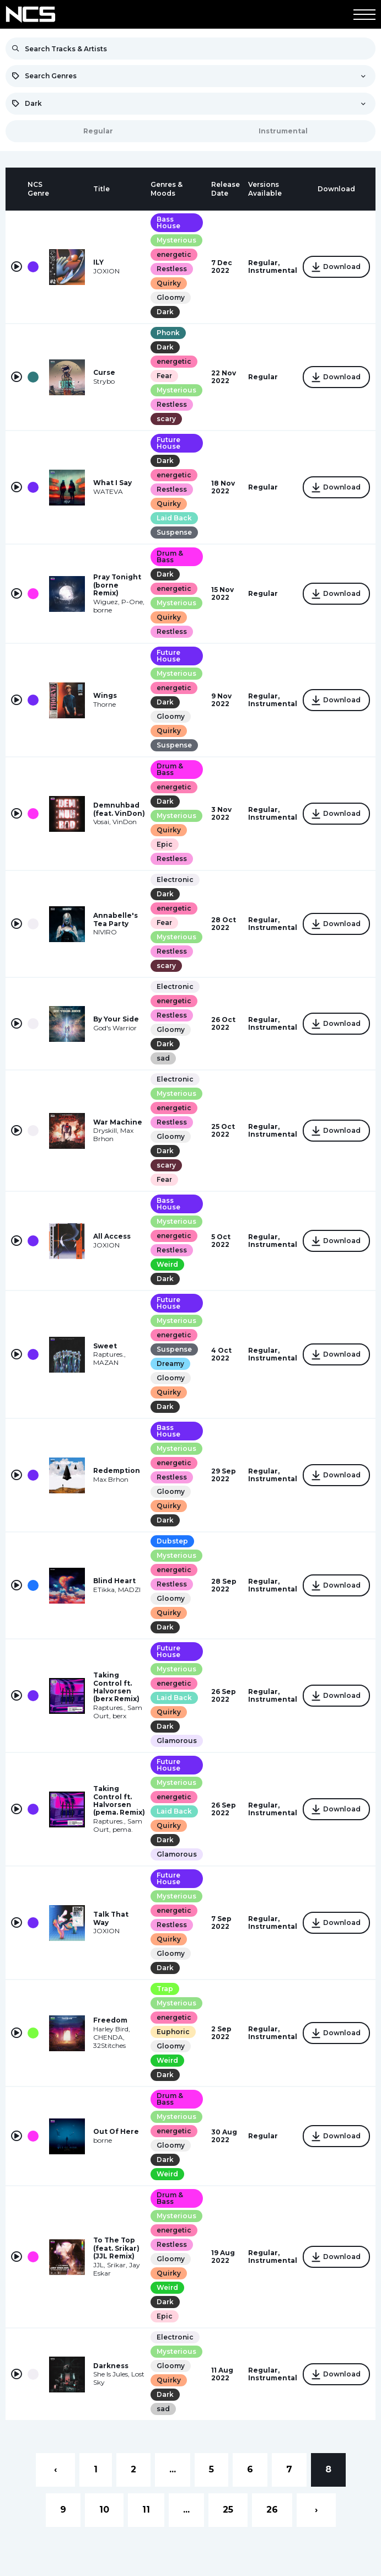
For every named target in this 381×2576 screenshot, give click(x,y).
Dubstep (172, 1541)
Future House (168, 442)
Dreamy (170, 1363)
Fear (164, 376)
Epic (165, 844)
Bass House (168, 222)
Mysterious (176, 240)
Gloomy (171, 297)
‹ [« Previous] (55, 2469)
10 (104, 2509)
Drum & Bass (170, 556)
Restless (172, 269)
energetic (174, 254)
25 (228, 2509)
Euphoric (173, 2032)
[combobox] (190, 76)
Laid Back (174, 518)
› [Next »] (316, 2509)
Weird (167, 1264)
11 (146, 2509)
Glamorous (177, 1740)
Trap (165, 1989)
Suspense (174, 532)
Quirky (169, 283)
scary (166, 419)
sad (163, 1058)
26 (272, 2509)
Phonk (168, 333)
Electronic (175, 879)
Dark (165, 312)
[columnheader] (17, 189)
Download (336, 267)
